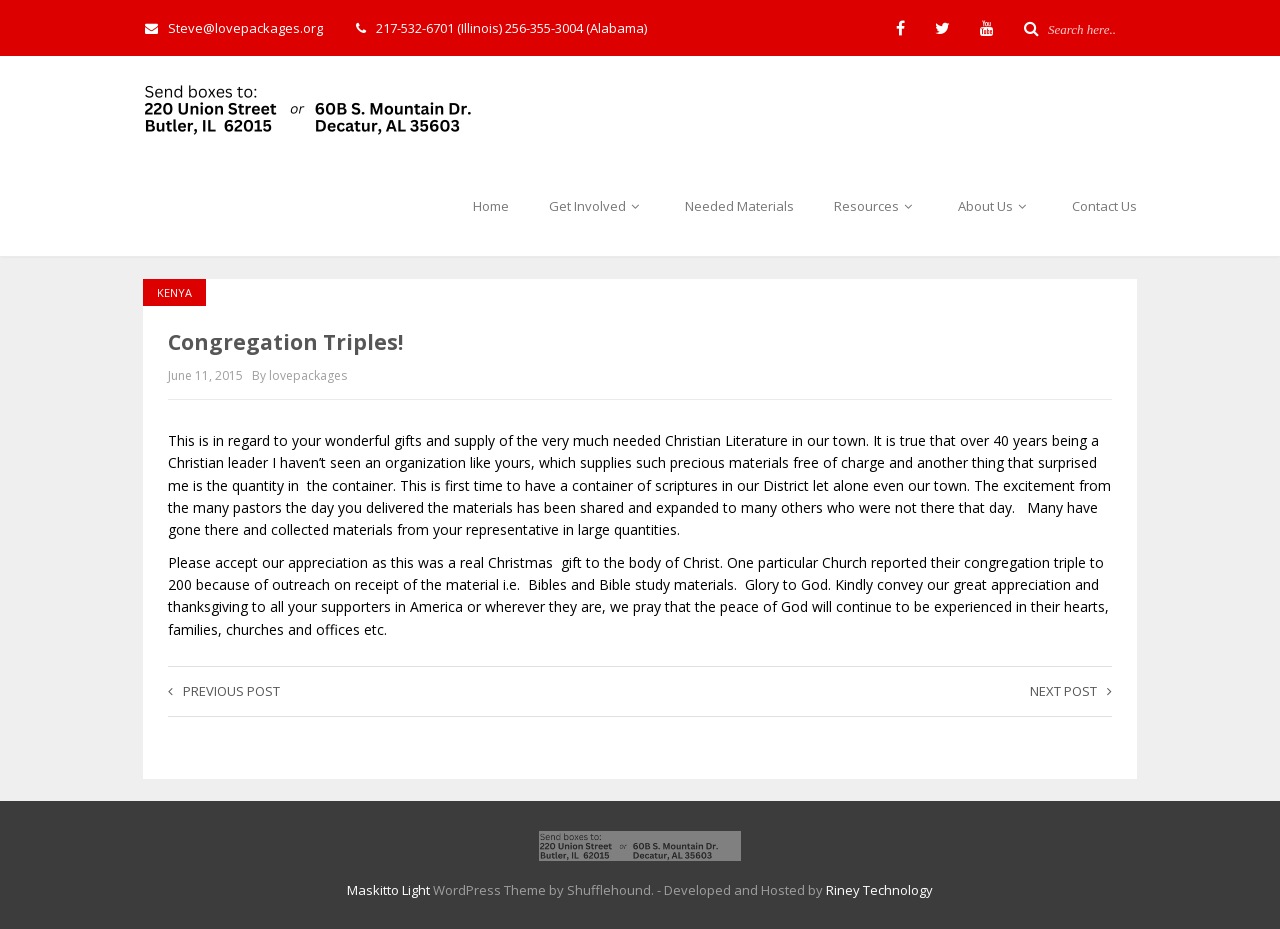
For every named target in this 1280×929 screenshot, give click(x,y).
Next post (1071, 691)
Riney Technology (879, 890)
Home (491, 206)
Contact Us (1104, 206)
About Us (995, 206)
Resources (876, 206)
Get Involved (597, 206)
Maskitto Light (388, 890)
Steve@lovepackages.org (234, 28)
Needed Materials (739, 206)
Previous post (224, 691)
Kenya (174, 292)
